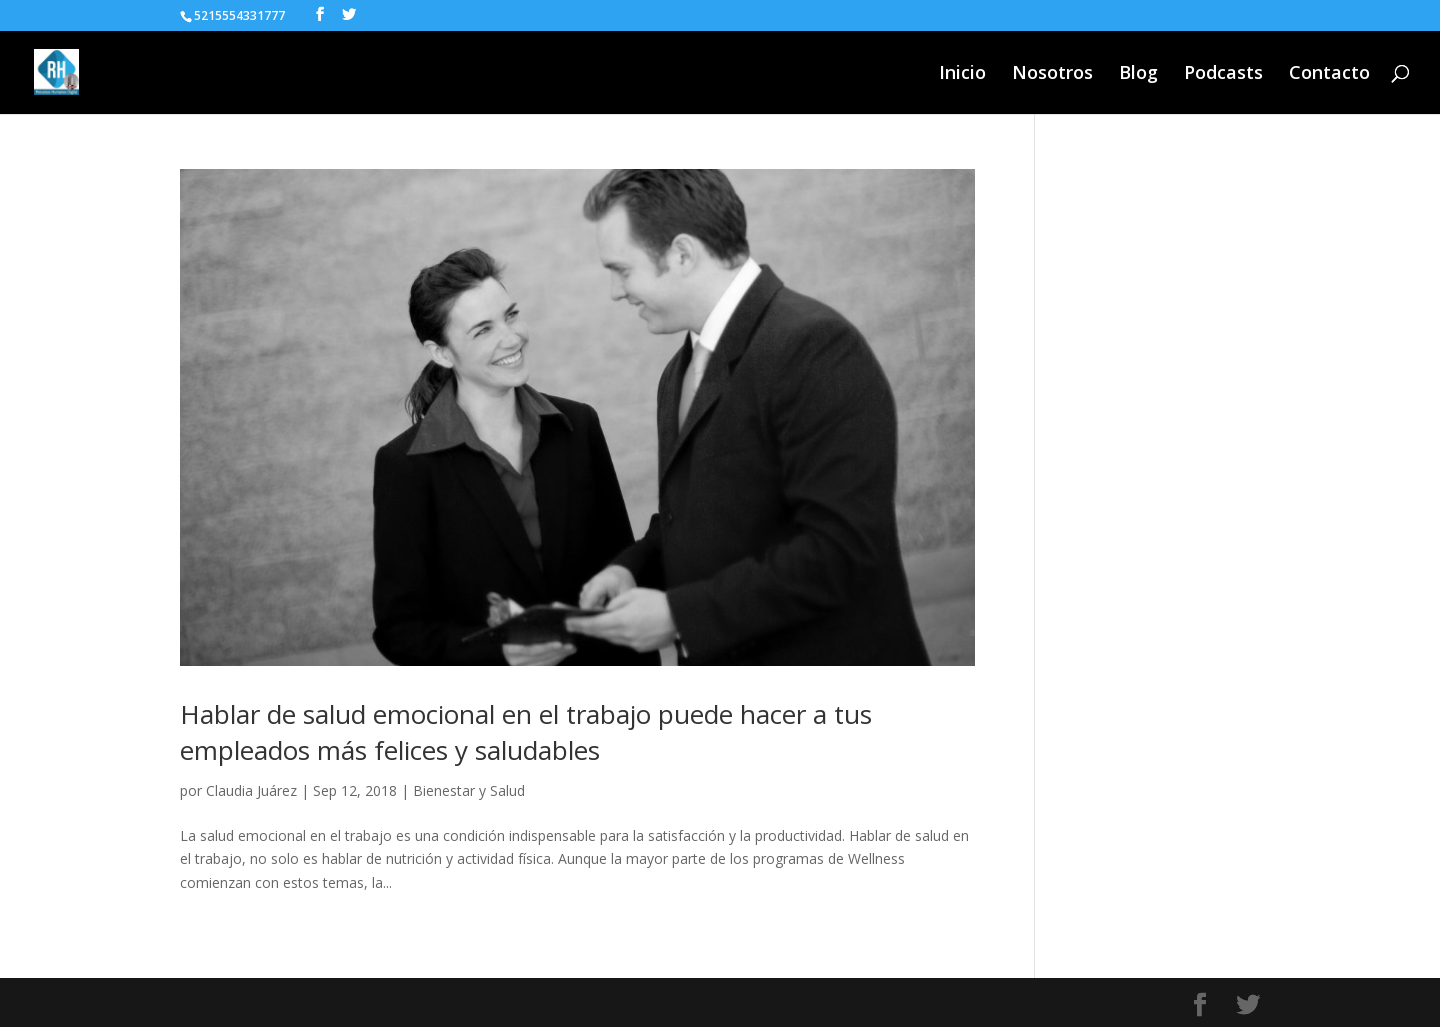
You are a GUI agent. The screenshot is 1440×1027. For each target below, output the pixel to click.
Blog (1138, 74)
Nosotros (1052, 74)
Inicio (962, 74)
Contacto (1329, 74)
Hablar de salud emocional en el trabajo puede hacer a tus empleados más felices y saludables (526, 732)
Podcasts (1223, 74)
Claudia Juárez (251, 790)
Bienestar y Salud (469, 790)
